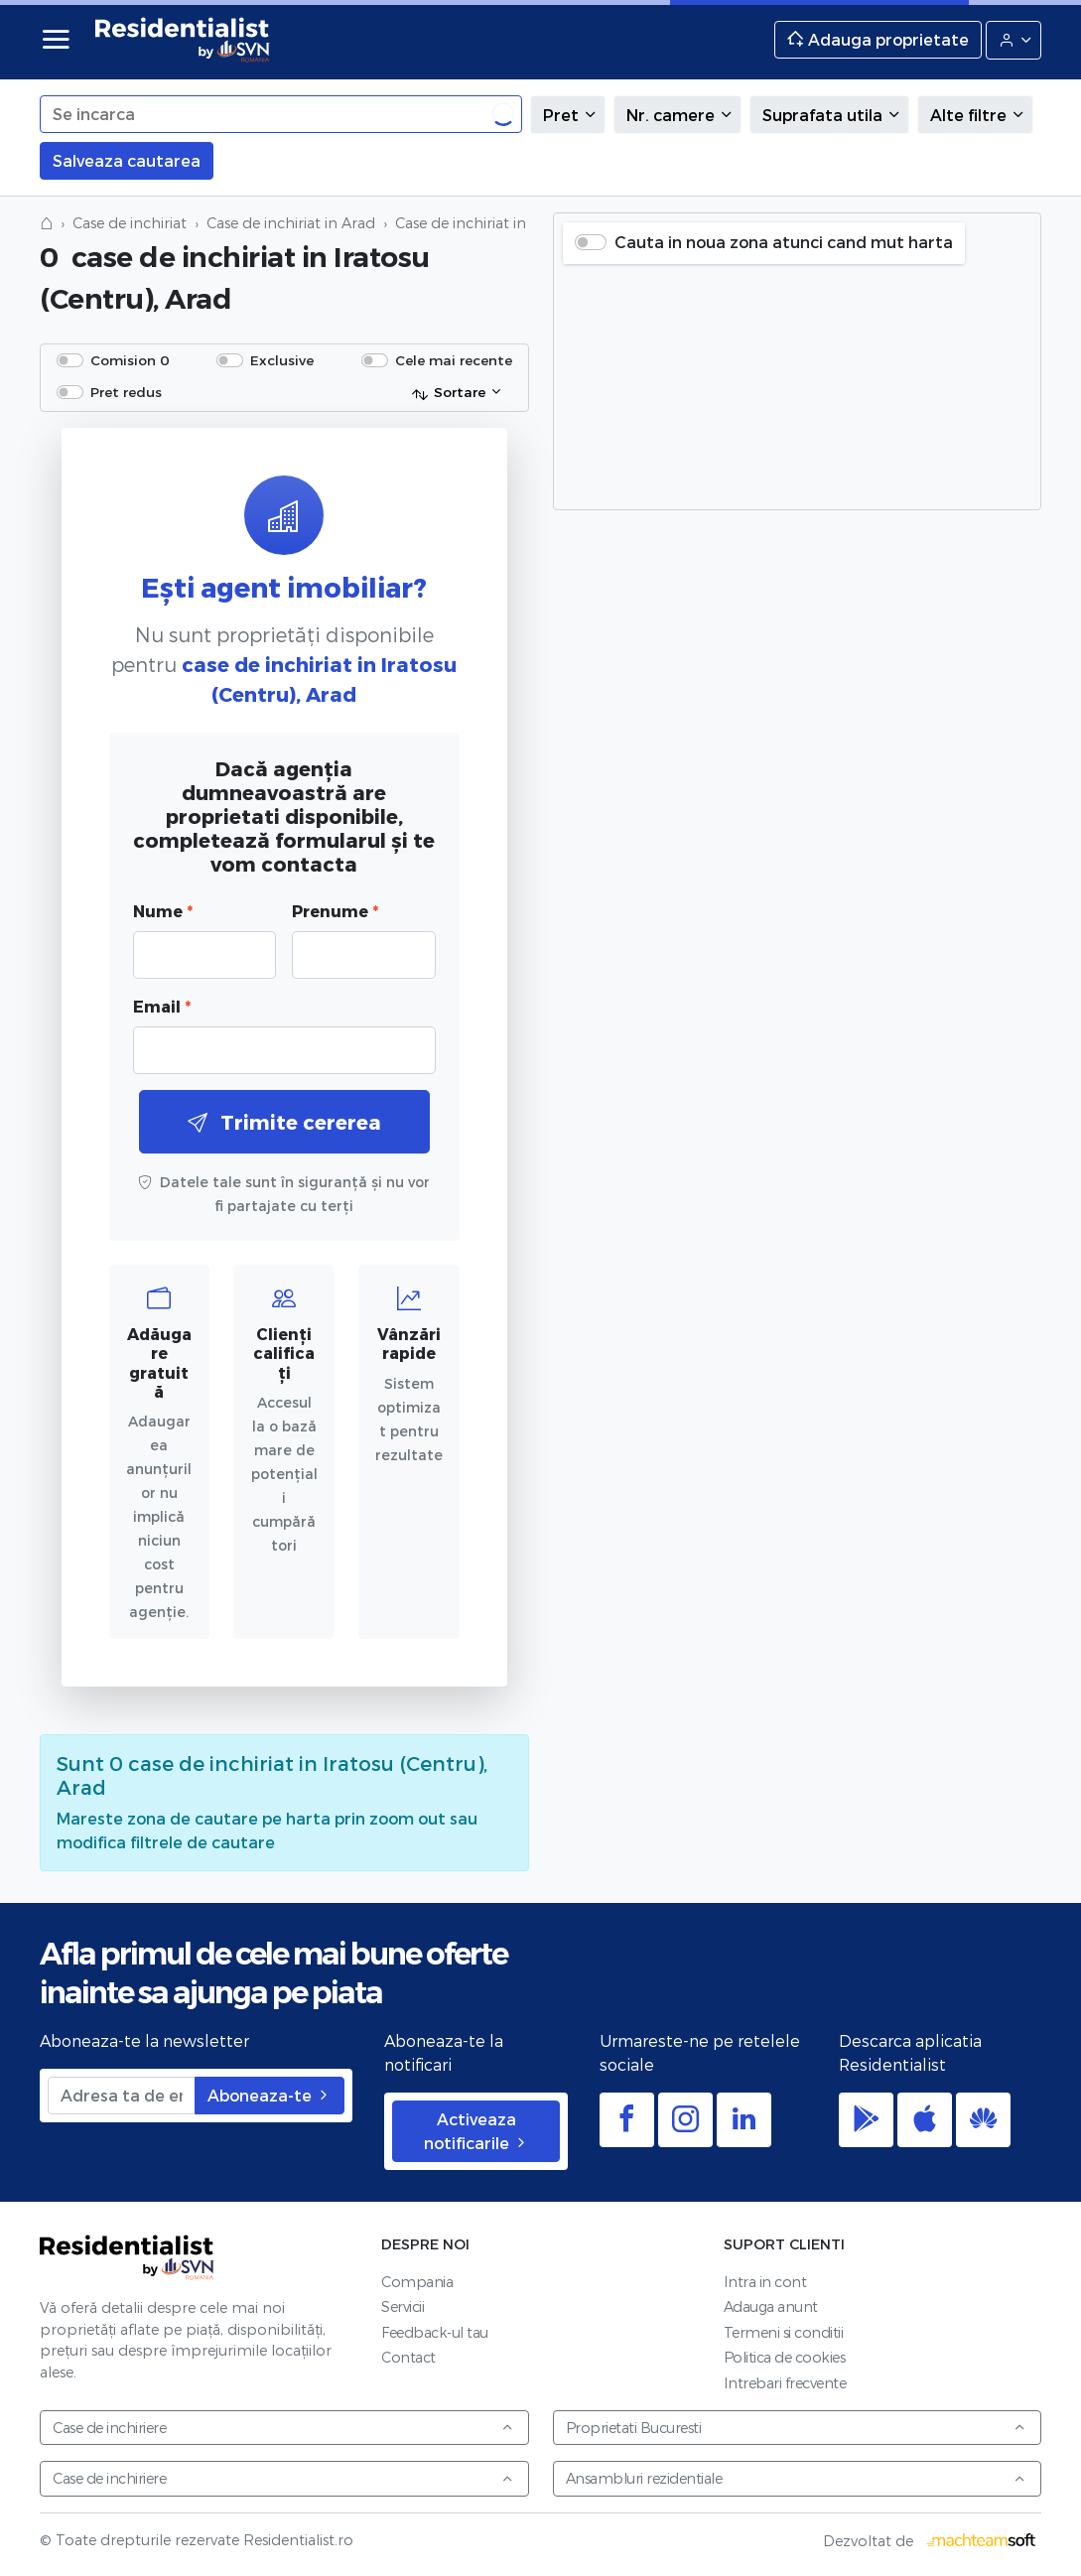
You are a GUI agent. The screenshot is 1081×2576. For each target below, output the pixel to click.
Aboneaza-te (269, 2095)
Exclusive (282, 359)
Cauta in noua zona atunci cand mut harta (783, 241)
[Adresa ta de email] (122, 2095)
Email (162, 1006)
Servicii (402, 2306)
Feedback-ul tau (434, 2332)
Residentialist (127, 2257)
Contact (408, 2357)
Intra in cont (765, 2281)
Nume (163, 910)
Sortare (448, 393)
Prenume (335, 910)
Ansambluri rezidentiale (796, 2478)
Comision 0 (130, 359)
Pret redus (126, 391)
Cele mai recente (453, 359)
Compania (417, 2281)
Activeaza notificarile (476, 2130)
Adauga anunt (771, 2306)
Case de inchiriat (129, 222)
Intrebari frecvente (785, 2382)
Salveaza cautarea (127, 160)
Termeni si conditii (784, 2332)
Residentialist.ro (182, 40)
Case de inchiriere (283, 2427)
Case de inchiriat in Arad (290, 222)
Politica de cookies (785, 2357)
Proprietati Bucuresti (796, 2427)
